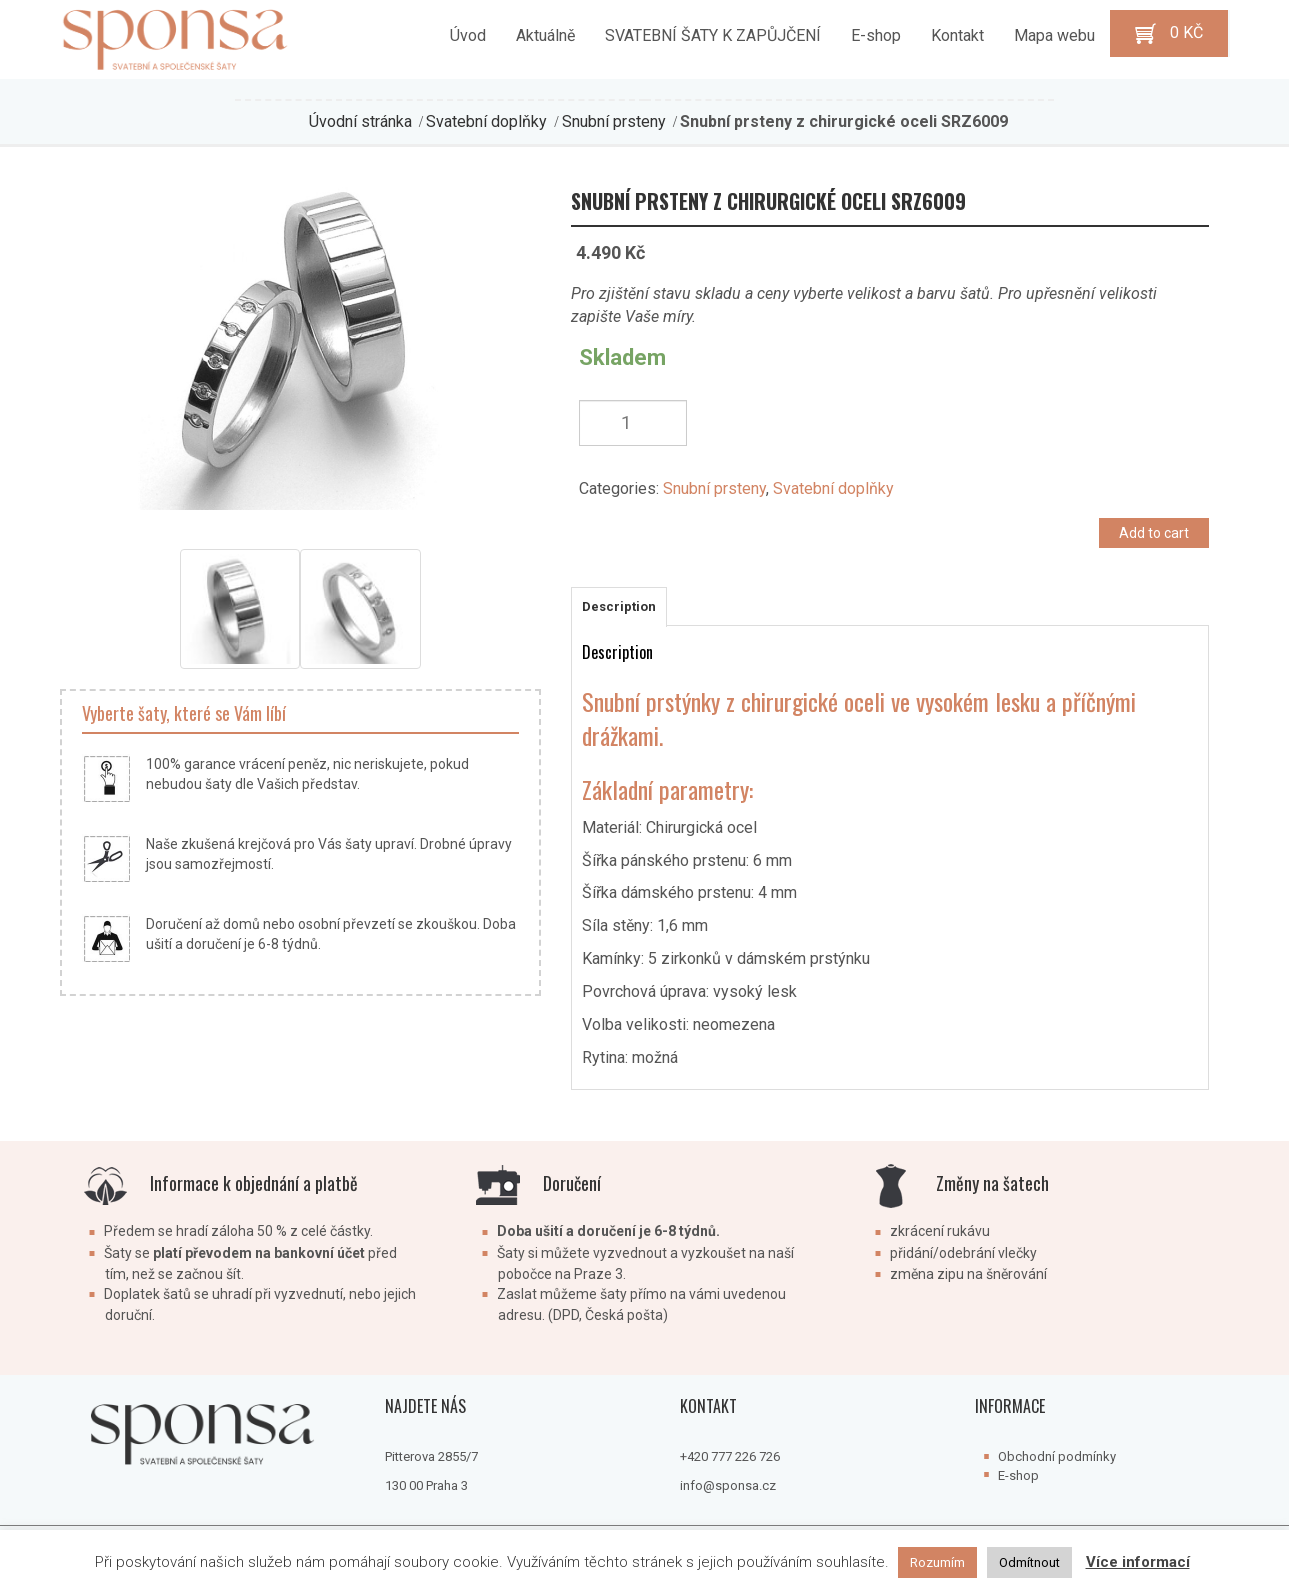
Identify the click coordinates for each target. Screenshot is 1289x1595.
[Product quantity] (633, 423)
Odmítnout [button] (1029, 1562)
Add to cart (1154, 533)
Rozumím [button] (937, 1562)
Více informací (1138, 1562)
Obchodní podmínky (1057, 1456)
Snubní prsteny (614, 121)
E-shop (1018, 1475)
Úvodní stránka (360, 121)
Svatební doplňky (486, 121)
